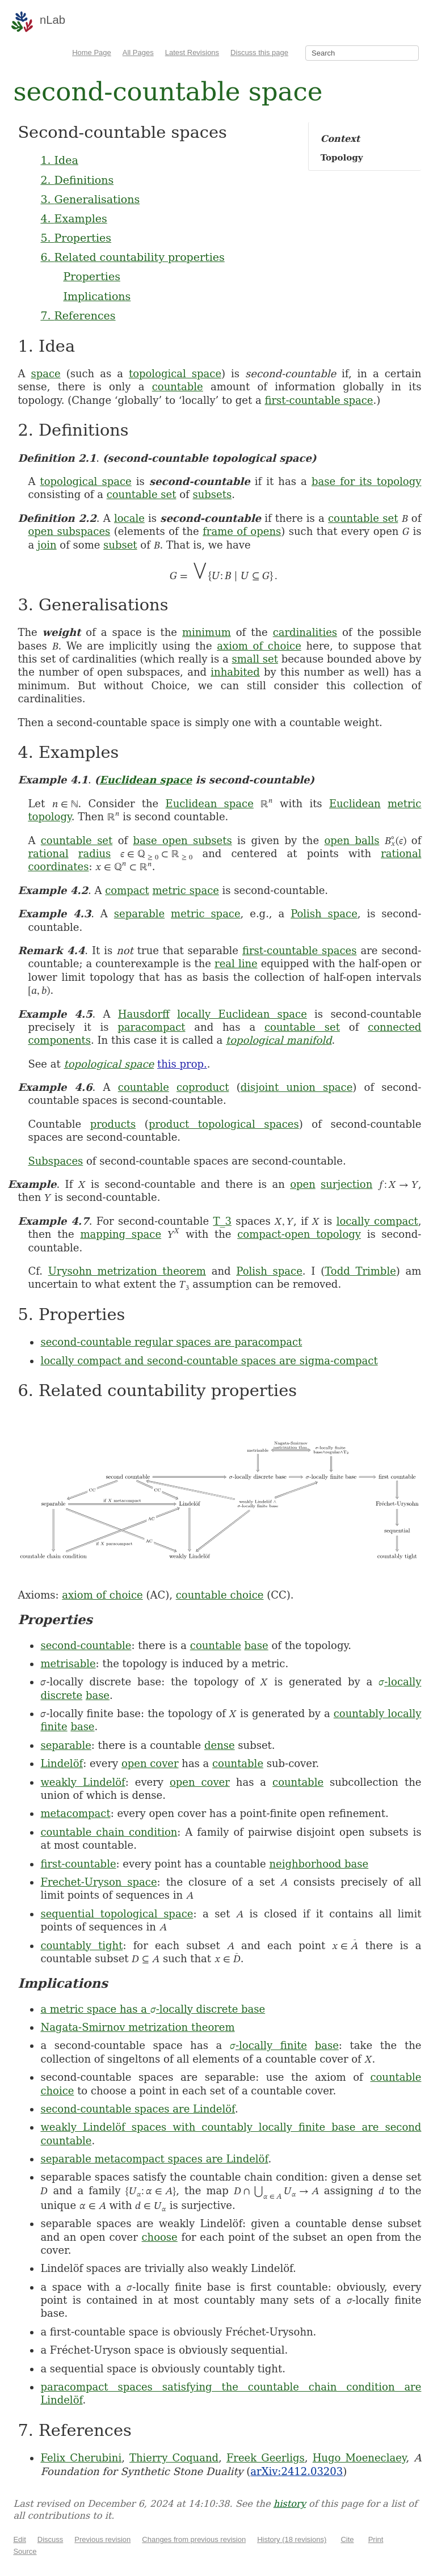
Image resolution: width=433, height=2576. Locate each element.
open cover (150, 1763)
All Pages (138, 52)
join (47, 545)
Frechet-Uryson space (98, 1882)
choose (160, 2237)
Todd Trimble (360, 1271)
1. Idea (59, 160)
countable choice (220, 1595)
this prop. (182, 1064)
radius (94, 853)
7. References (77, 315)
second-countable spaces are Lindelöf (137, 2109)
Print (376, 2539)
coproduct (202, 1087)
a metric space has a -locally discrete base (152, 2009)
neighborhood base (318, 1864)
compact (127, 890)
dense (219, 1745)
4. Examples (73, 218)
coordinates (58, 866)
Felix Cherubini (80, 2458)
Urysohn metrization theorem (127, 1271)
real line (236, 963)
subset (120, 545)
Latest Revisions (192, 52)
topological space (175, 374)
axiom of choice (259, 646)
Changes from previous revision (194, 2539)
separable (139, 914)
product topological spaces (224, 1124)
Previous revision (102, 2539)
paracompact (151, 1027)
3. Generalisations (90, 199)
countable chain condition (108, 1832)
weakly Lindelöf (82, 1782)
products (113, 1124)
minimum (206, 632)
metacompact (75, 1813)
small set (255, 659)
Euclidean (355, 804)
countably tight (81, 1945)
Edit (19, 2539)
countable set (141, 494)
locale (129, 518)
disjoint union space (297, 1087)
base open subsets (182, 840)
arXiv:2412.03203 (296, 2471)
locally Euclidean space (242, 1014)
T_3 (222, 1221)
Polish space (324, 914)
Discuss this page (259, 52)
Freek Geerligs (265, 2458)
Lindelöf (61, 1763)
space (45, 374)
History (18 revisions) (291, 2539)
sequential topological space (116, 1914)
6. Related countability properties (132, 257)
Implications (97, 296)
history (290, 2503)
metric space (186, 890)
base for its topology (367, 481)
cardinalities (305, 632)
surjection (346, 1184)
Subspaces (55, 1161)
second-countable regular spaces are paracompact (171, 1342)
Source (24, 2551)
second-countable (85, 1645)
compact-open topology (299, 1234)
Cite (347, 2539)
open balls (351, 840)
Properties (91, 276)
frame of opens (242, 531)
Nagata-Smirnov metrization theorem (137, 2027)
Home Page (91, 52)
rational (48, 853)
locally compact (377, 1221)
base (256, 1645)
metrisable (67, 1663)
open (303, 1184)
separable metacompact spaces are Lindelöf (154, 2159)
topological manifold (279, 1040)
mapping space (120, 1234)
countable (177, 387)
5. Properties (75, 237)
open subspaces (69, 531)
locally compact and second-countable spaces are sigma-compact (208, 1361)
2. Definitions (76, 180)
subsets (212, 494)
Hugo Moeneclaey (359, 2458)
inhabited (235, 672)
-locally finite (268, 2045)
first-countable (78, 1864)
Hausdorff (144, 1014)
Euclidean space (145, 780)
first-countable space (318, 400)
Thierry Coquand (173, 2458)
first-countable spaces (299, 950)
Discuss (50, 2539)
